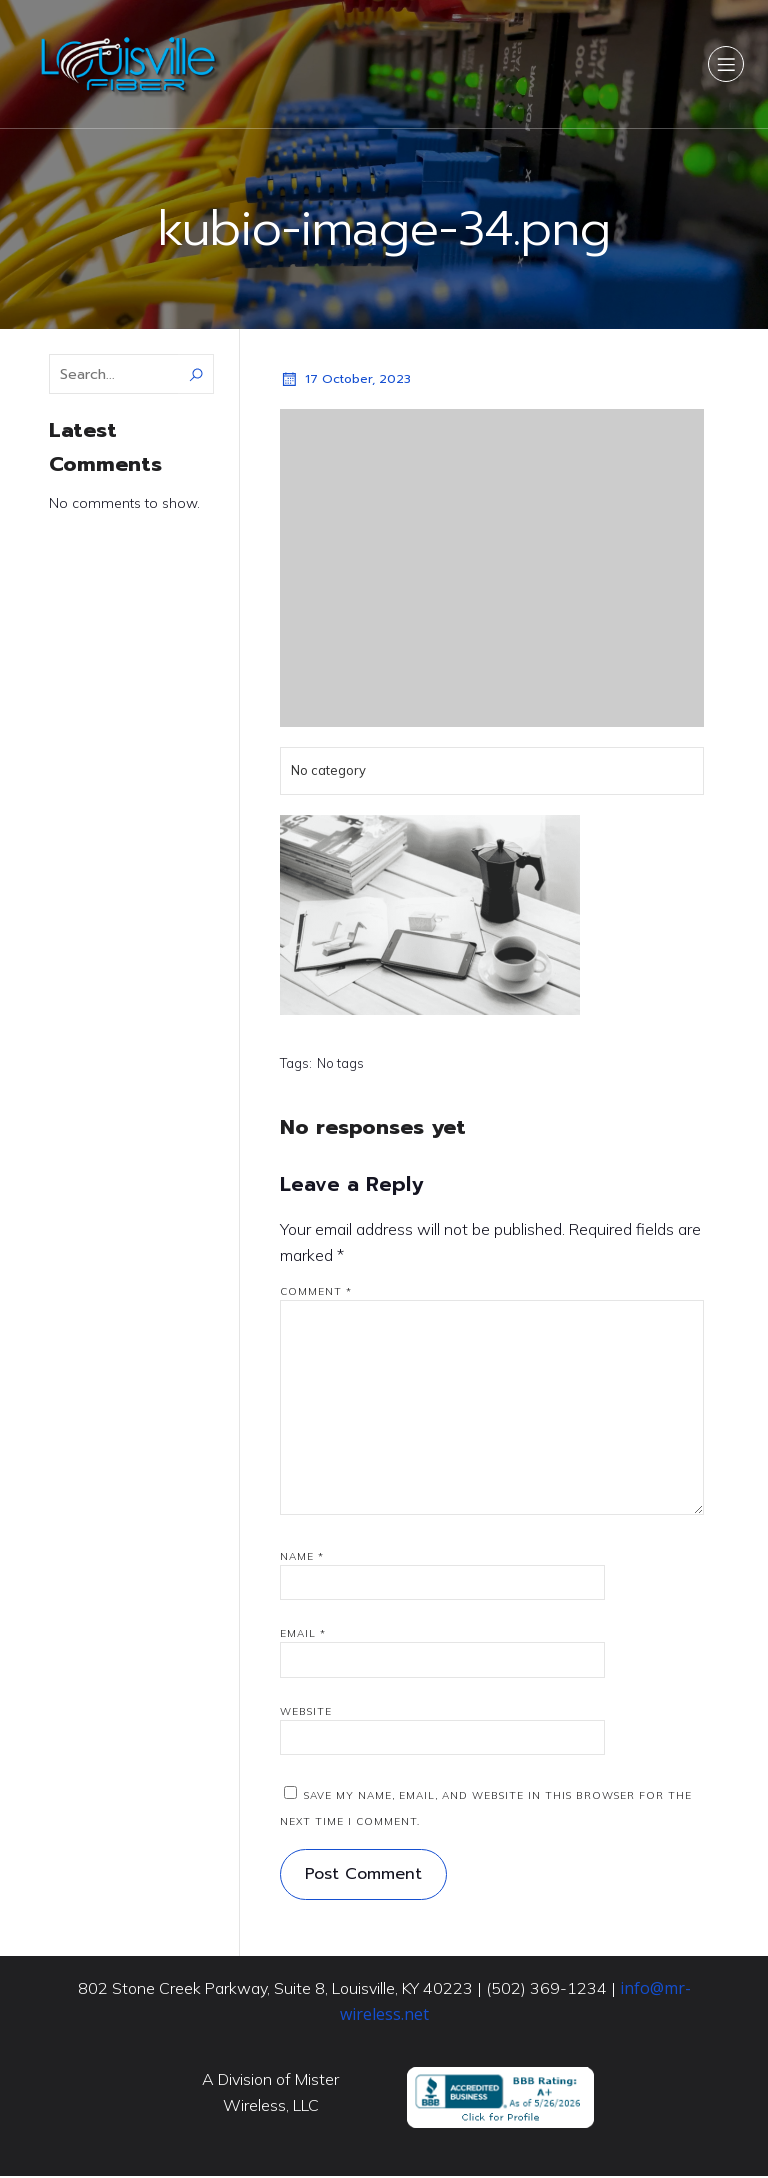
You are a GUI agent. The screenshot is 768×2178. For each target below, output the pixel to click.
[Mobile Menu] (726, 65)
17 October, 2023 (345, 381)
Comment (316, 1293)
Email (303, 1635)
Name (302, 1558)
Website (306, 1713)
